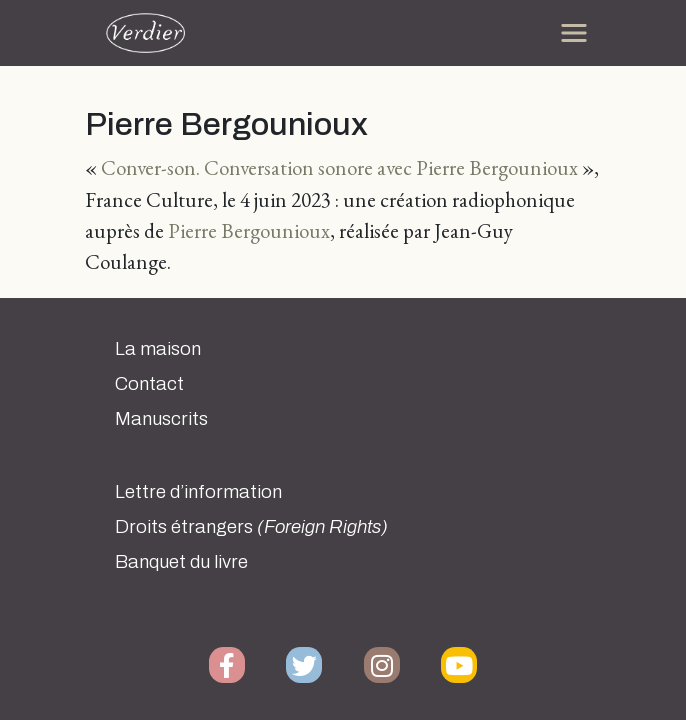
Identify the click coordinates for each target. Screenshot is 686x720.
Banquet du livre (181, 562)
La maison (158, 349)
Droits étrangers (251, 527)
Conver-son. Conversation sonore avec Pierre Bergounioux (339, 167)
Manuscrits (161, 419)
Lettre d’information (198, 492)
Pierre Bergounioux (249, 230)
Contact (149, 384)
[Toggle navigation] (574, 33)
